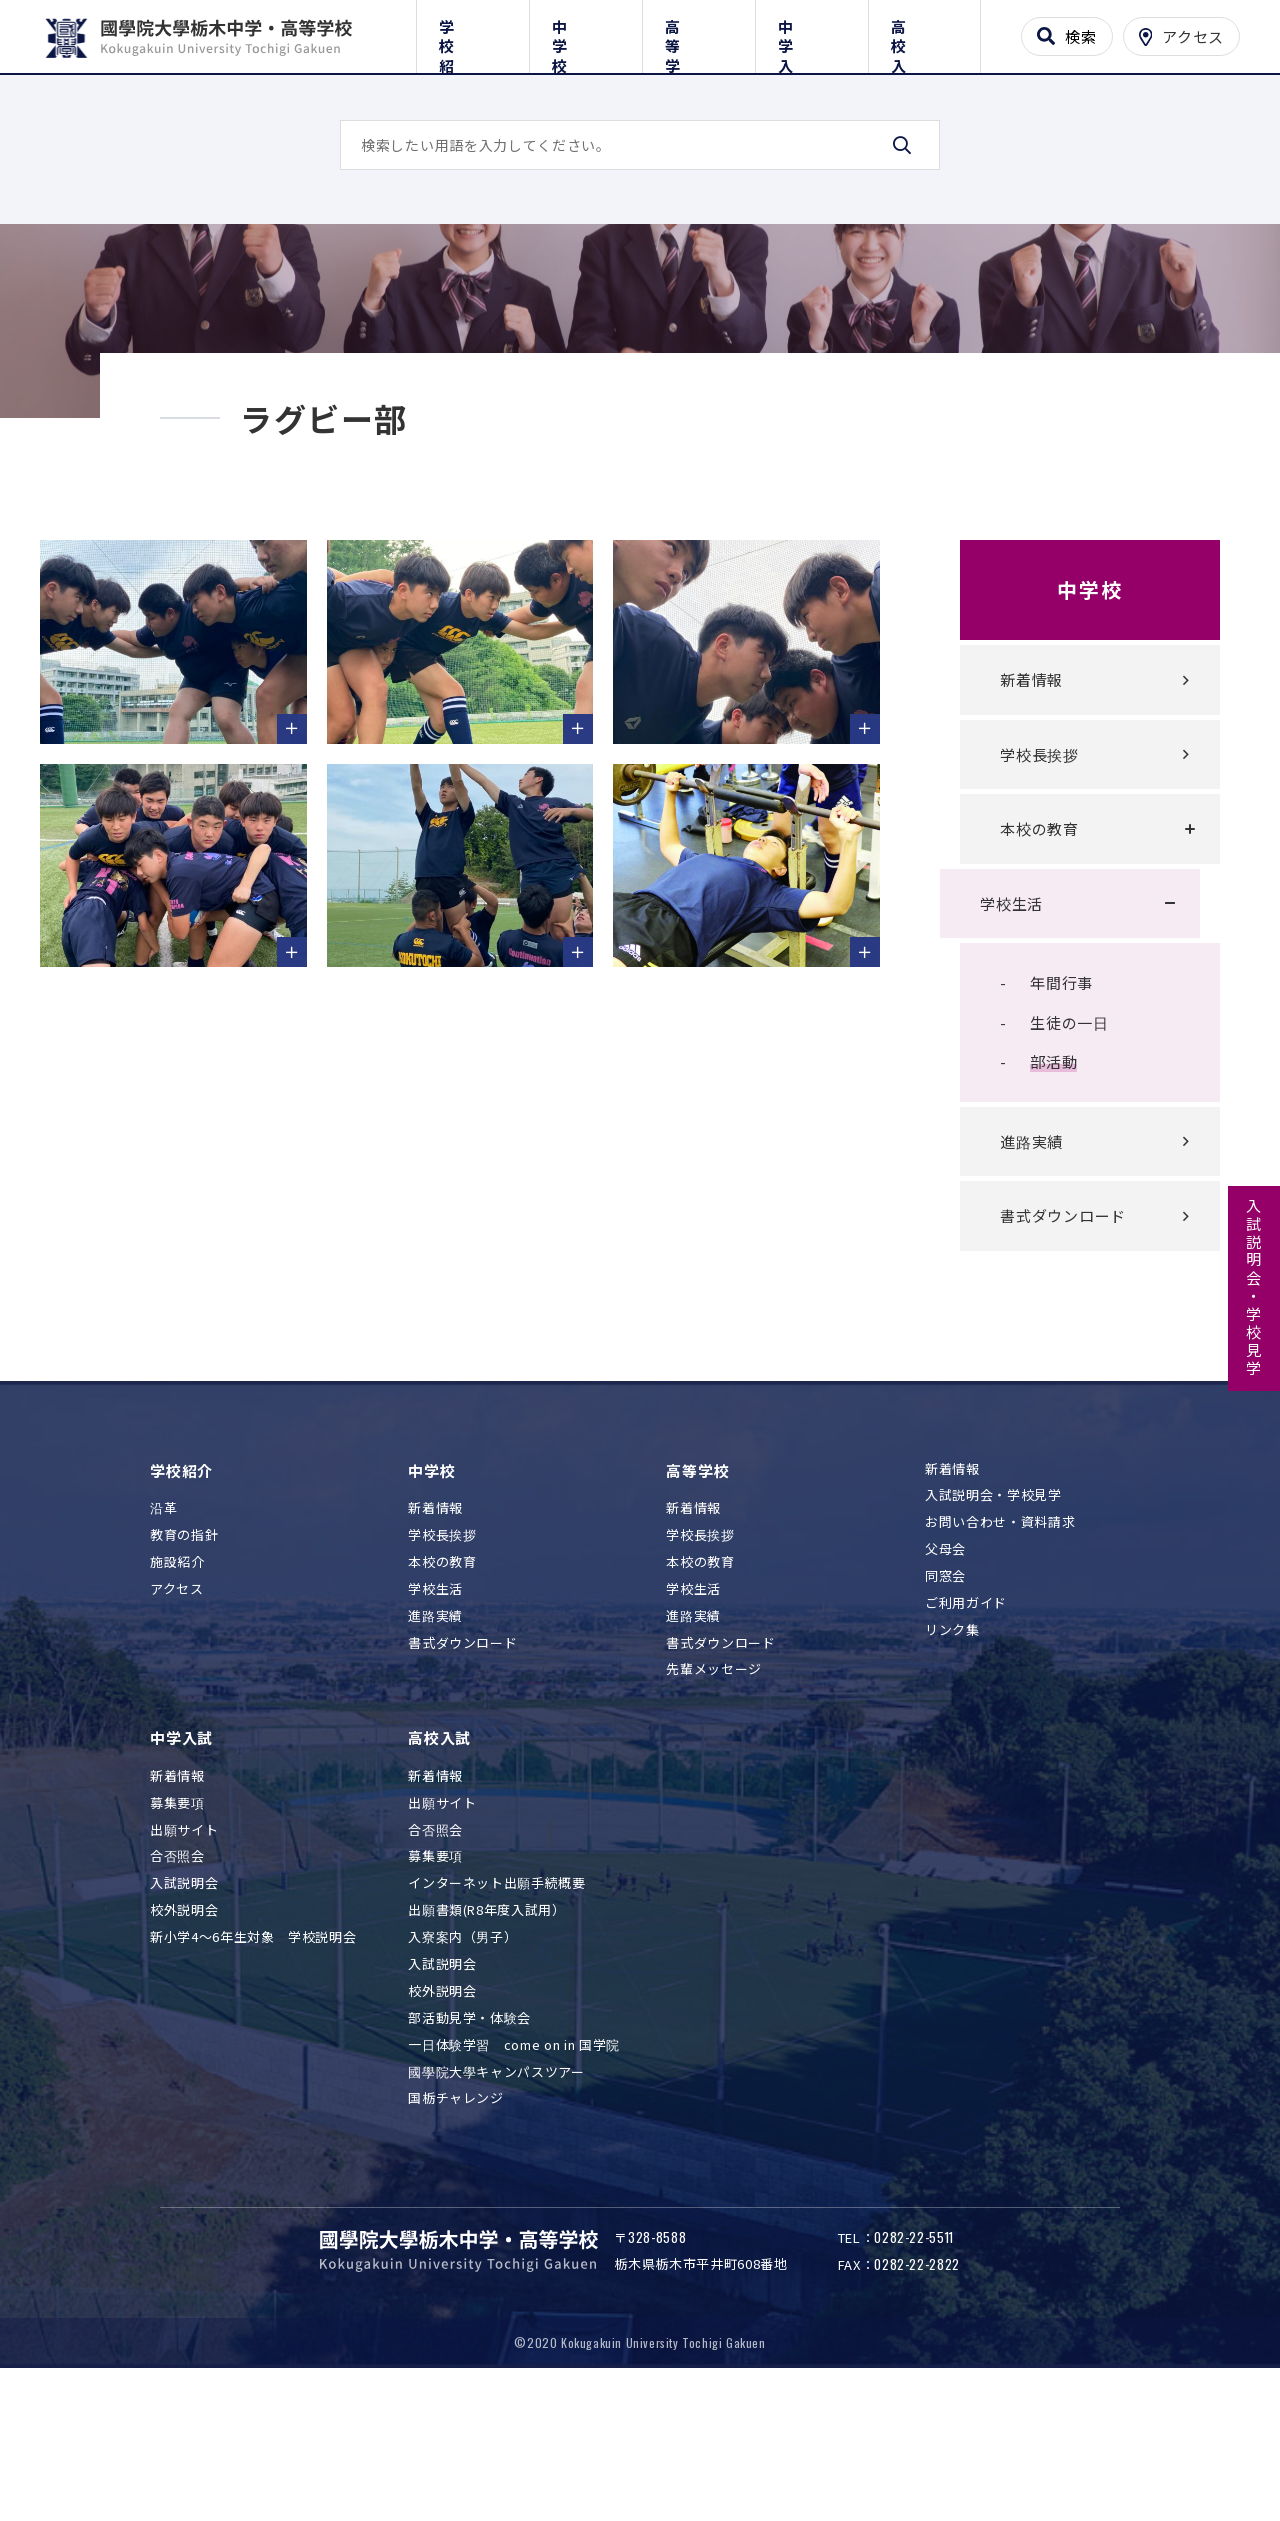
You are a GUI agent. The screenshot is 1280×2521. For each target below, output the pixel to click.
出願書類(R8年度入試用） (486, 2030)
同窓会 (945, 1696)
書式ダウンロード (1043, 1335)
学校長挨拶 (1019, 874)
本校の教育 (1019, 948)
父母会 (945, 1669)
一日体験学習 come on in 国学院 (514, 2165)
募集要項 (177, 1923)
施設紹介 (177, 1682)
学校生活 (991, 1023)
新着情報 (1011, 799)
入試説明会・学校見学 (1254, 1288)
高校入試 (924, 32)
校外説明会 (184, 2030)
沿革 (163, 1628)
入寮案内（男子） (462, 2057)
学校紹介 (472, 32)
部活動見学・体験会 (469, 2138)
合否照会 (177, 1976)
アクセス (177, 1709)
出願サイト (184, 1950)
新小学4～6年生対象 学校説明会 (253, 2057)
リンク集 (952, 1750)
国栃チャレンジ (456, 2218)
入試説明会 (184, 2003)
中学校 (585, 32)
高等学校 (698, 32)
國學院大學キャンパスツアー (496, 2192)
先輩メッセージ (714, 1789)
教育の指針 (184, 1655)
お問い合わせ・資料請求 (1000, 1642)
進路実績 (1011, 1261)
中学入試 (811, 32)
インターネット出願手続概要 (496, 2003)
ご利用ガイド (966, 1723)
